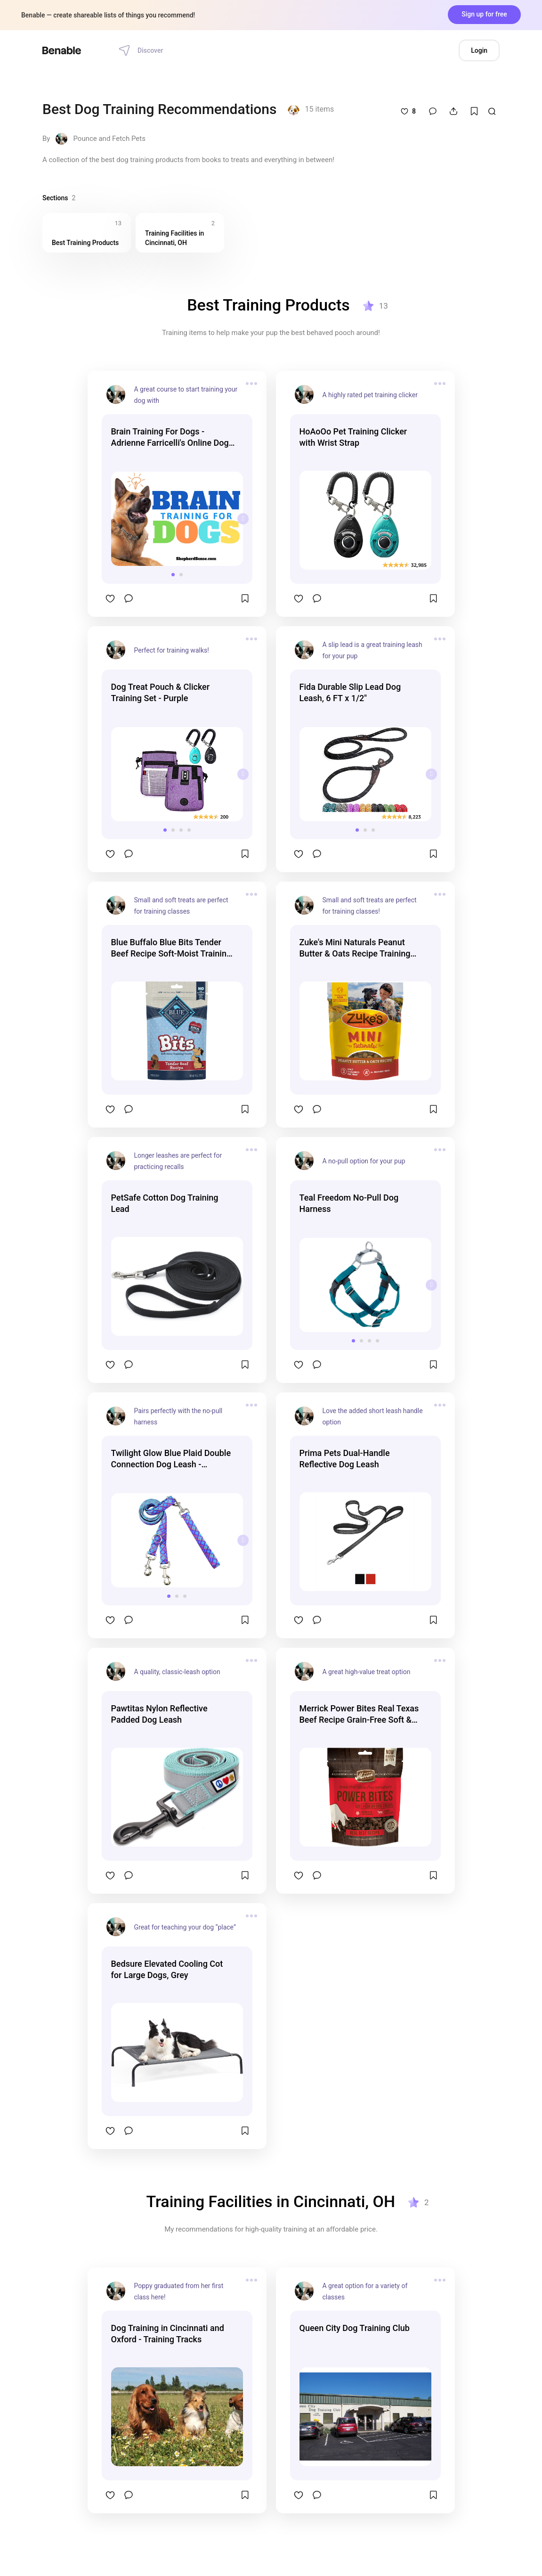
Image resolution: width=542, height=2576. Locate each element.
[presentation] (243, 518)
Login (479, 50)
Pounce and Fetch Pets (109, 138)
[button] (173, 575)
